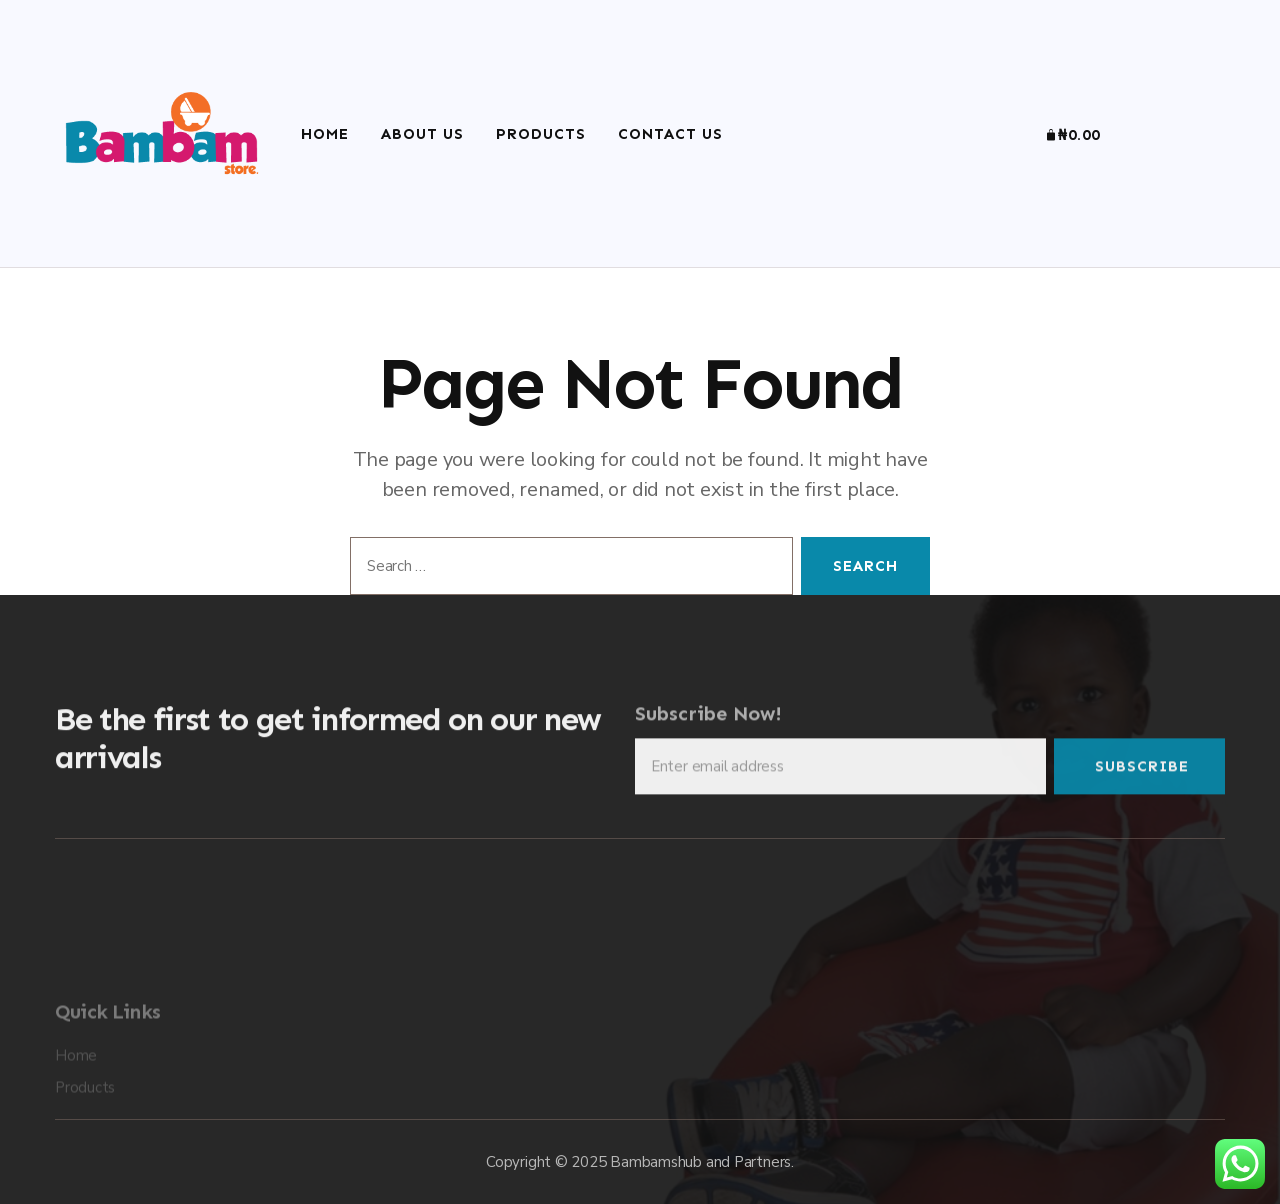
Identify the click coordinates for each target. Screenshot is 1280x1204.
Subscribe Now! (708, 721)
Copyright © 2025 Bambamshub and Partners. (640, 1162)
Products (541, 134)
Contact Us (670, 134)
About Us (422, 134)
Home (325, 134)
